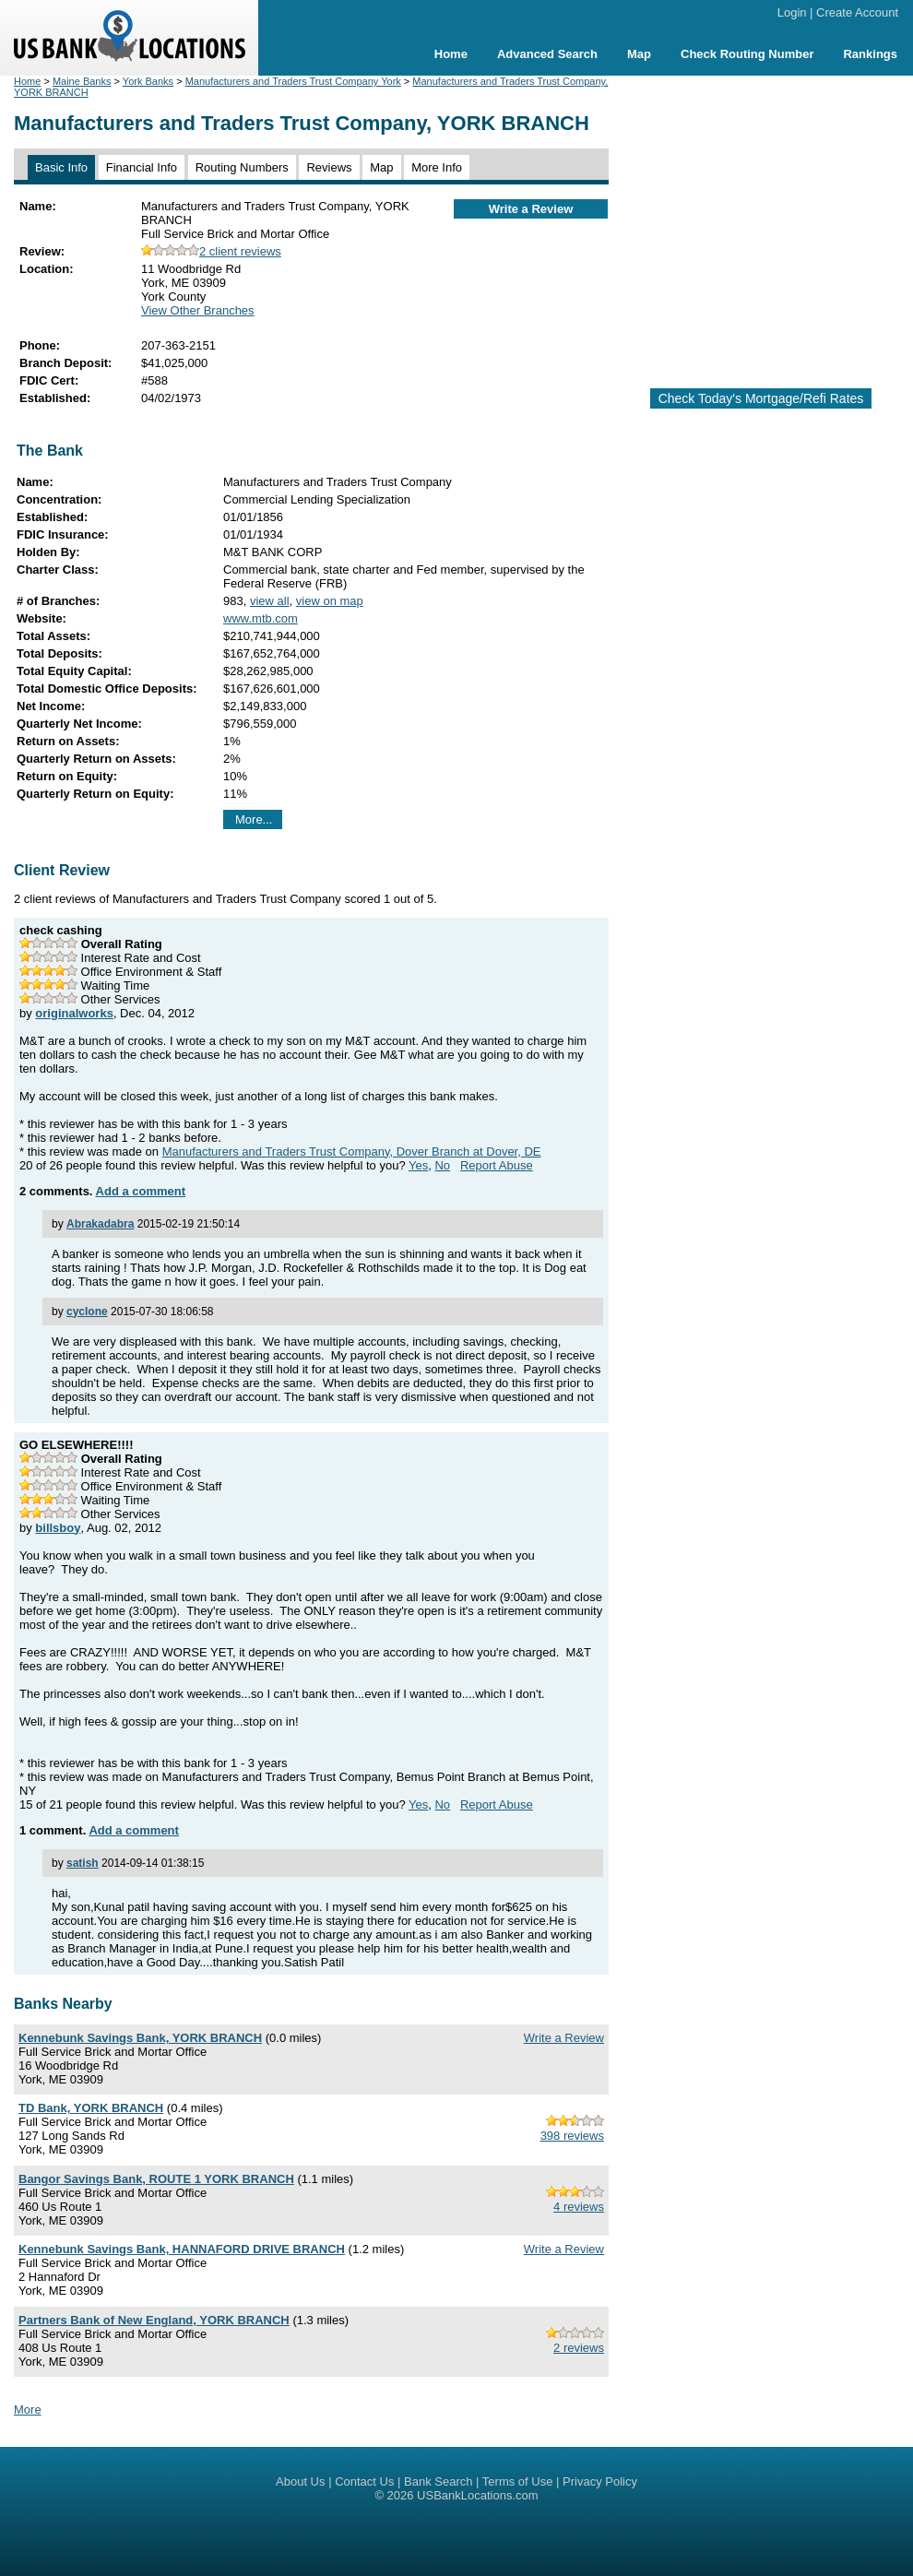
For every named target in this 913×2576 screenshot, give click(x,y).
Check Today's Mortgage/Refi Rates (761, 398)
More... (253, 819)
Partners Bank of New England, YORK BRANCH (154, 2320)
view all (270, 601)
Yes (418, 1165)
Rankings (870, 54)
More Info (436, 167)
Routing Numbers (242, 167)
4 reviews (578, 2207)
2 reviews (578, 2348)
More (28, 2409)
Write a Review (531, 209)
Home (451, 54)
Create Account (857, 12)
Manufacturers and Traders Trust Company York (293, 81)
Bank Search (438, 2481)
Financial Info (141, 167)
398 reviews (572, 2136)
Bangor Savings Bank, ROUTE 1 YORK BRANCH (156, 2179)
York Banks (148, 81)
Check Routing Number (747, 54)
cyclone (87, 1311)
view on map (329, 601)
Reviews (328, 167)
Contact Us (364, 2481)
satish (82, 1863)
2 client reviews (211, 251)
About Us (300, 2481)
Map (639, 54)
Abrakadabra (100, 1223)
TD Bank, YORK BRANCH (90, 2108)
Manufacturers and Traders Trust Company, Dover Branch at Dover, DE (351, 1151)
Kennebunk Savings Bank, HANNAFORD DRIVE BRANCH (181, 2249)
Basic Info (61, 167)
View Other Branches (198, 310)
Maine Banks (82, 81)
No (442, 1165)
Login (792, 12)
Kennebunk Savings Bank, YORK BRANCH (140, 2038)
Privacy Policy (600, 2481)
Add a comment (141, 1191)
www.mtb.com (260, 618)
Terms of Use (517, 2481)
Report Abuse (496, 1165)
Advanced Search (547, 54)
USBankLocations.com (478, 2495)
